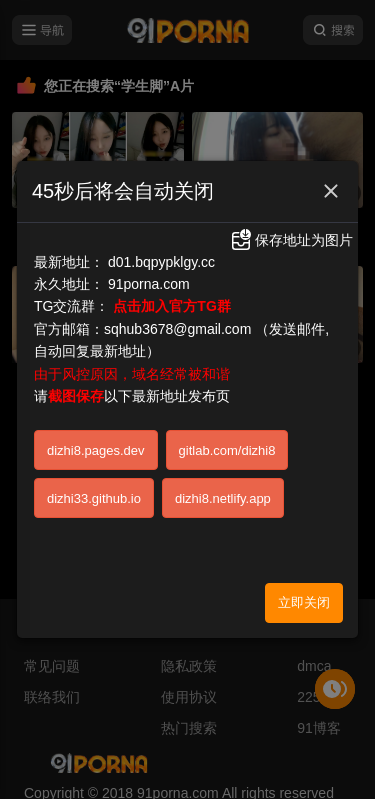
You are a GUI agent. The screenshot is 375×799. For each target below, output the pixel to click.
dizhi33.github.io (94, 489)
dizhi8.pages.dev (96, 441)
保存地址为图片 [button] (291, 231)
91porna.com (149, 275)
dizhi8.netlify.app (223, 489)
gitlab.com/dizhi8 (227, 441)
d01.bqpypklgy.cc (161, 253)
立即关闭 (304, 593)
